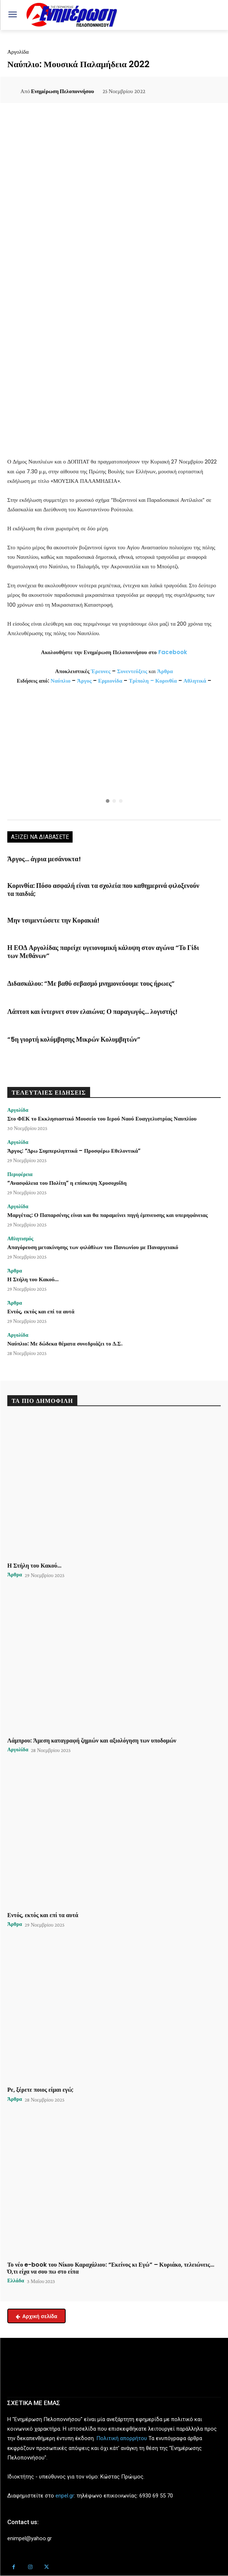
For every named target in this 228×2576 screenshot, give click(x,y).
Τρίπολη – (141, 680)
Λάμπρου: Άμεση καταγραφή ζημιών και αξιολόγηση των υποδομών (91, 1740)
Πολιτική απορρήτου (121, 2438)
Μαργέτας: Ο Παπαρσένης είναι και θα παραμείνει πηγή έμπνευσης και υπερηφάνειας (107, 1215)
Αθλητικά (195, 680)
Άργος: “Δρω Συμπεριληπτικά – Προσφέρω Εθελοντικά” (73, 1151)
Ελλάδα (15, 2280)
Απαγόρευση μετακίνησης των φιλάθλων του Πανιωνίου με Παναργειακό (92, 1247)
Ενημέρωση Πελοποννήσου (62, 91)
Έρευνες (101, 671)
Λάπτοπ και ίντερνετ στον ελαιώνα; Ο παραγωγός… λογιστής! (92, 1011)
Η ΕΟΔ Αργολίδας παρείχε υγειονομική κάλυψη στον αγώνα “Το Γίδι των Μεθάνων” (103, 951)
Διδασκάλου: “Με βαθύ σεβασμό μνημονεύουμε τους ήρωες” (91, 983)
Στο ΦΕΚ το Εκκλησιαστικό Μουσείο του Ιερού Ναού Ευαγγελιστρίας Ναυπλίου (102, 1118)
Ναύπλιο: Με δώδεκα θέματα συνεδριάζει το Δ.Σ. (65, 1343)
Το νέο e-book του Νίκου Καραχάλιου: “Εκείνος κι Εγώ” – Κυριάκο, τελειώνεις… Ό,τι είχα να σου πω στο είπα (110, 2268)
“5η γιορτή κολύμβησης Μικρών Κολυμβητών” (73, 1039)
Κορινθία (166, 680)
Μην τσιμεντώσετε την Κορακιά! (53, 920)
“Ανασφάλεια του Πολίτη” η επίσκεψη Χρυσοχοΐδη (67, 1183)
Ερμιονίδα (111, 680)
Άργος (85, 680)
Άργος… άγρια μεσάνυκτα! (44, 858)
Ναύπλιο (61, 680)
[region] (114, 754)
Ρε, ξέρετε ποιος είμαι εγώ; (40, 2089)
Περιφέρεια (19, 1174)
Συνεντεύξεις (132, 671)
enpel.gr (64, 2495)
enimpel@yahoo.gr (29, 2538)
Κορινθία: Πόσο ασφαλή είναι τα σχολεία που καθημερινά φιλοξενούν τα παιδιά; (103, 889)
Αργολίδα (18, 52)
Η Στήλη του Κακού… (32, 1279)
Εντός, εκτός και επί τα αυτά (40, 1311)
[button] (114, 754)
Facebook (172, 652)
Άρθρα (165, 671)
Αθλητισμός (20, 1238)
